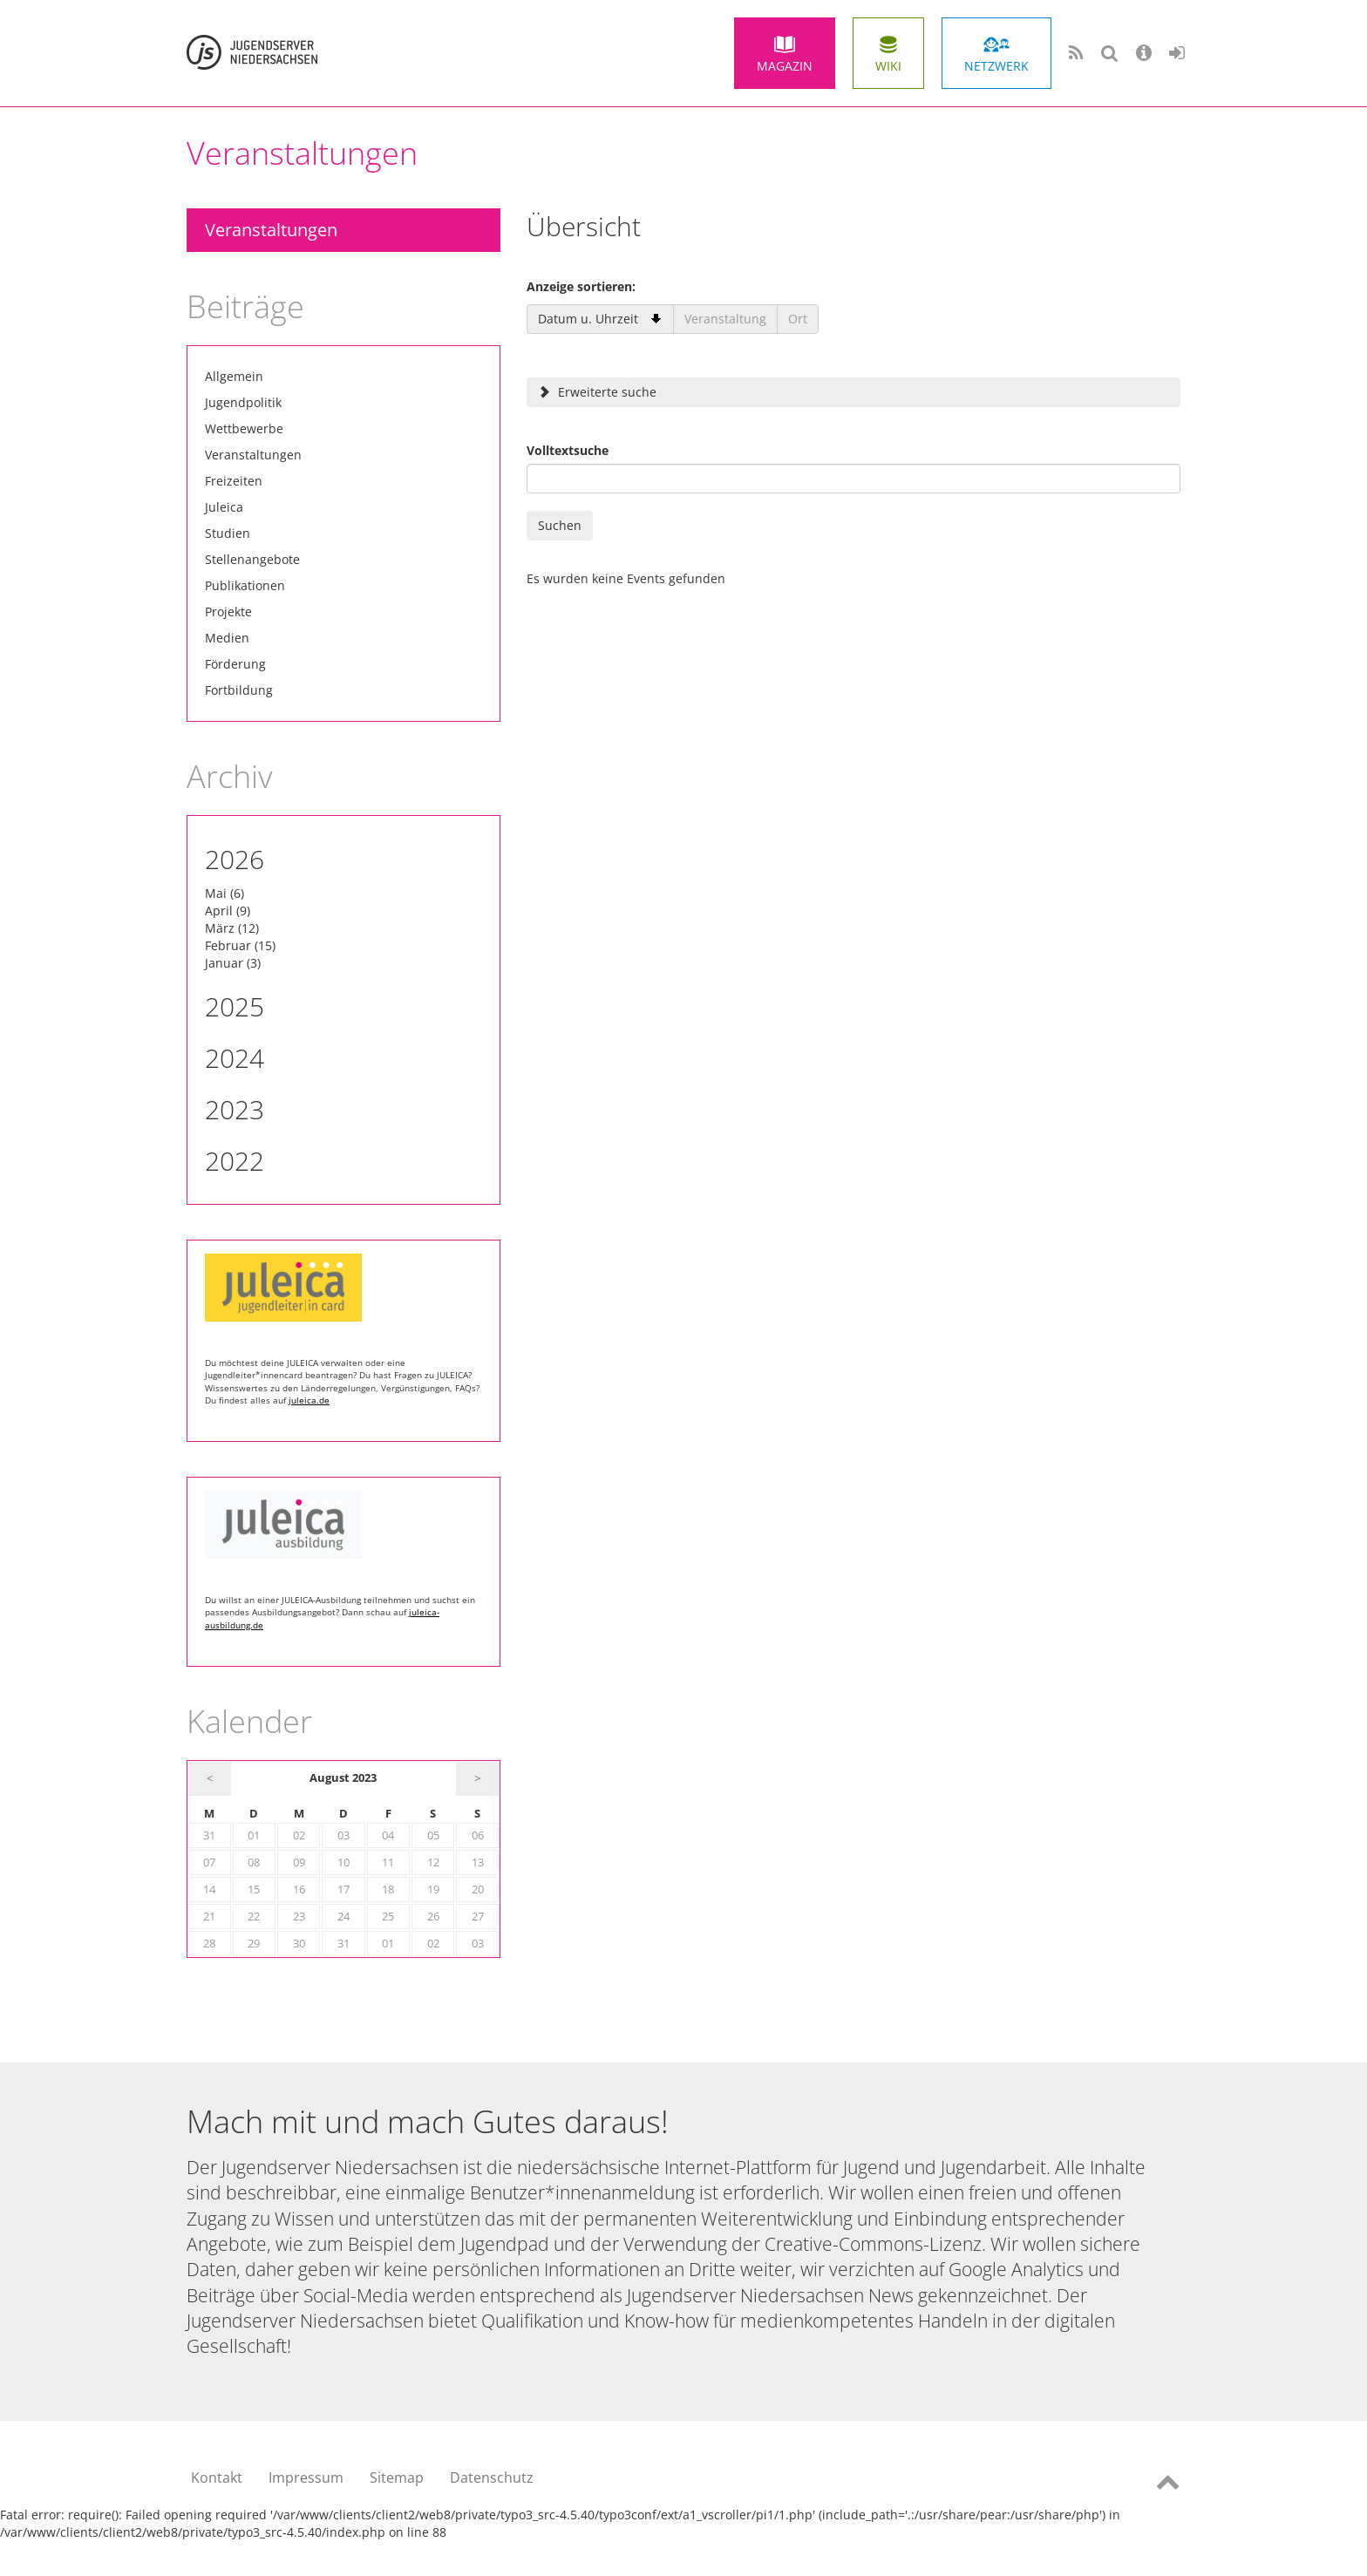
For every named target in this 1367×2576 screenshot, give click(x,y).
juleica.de (309, 1400)
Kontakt (216, 2477)
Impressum (306, 2477)
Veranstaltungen (271, 229)
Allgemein (234, 376)
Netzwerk (996, 66)
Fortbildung (239, 690)
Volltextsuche (568, 450)
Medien (227, 637)
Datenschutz (492, 2477)
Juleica (224, 507)
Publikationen (245, 585)
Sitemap (397, 2477)
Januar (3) (233, 963)
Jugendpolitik (243, 402)
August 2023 (343, 1778)
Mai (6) (224, 893)
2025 (234, 1006)
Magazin (785, 66)
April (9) (227, 910)
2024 (234, 1058)
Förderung (235, 664)
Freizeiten (233, 480)
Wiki (888, 66)
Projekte (228, 611)
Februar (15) (240, 945)
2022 (234, 1161)
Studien (227, 533)
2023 (234, 1109)
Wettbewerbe (244, 428)
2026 (234, 859)
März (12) (232, 928)
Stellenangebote (252, 559)
